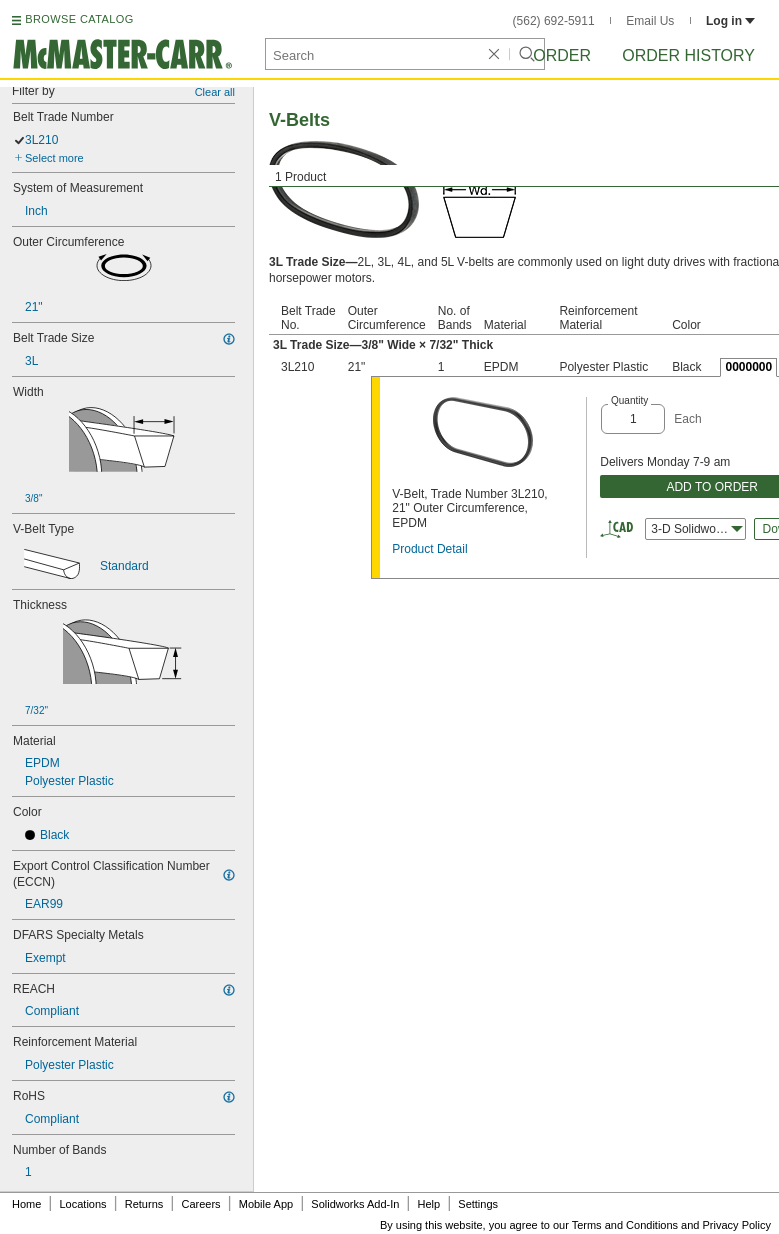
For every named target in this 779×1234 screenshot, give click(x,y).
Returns (144, 1204)
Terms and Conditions (625, 1225)
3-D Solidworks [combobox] (697, 529)
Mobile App (266, 1204)
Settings (478, 1204)
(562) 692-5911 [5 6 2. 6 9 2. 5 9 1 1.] (554, 21)
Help (429, 1204)
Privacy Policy (737, 1225)
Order (562, 55)
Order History (688, 55)
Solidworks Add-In (355, 1204)
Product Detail (429, 549)
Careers (200, 1204)
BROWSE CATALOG (79, 19)
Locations (83, 1204)
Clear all (215, 92)
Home (26, 1204)
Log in (730, 21)
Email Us (650, 21)
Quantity (629, 400)
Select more (54, 158)
